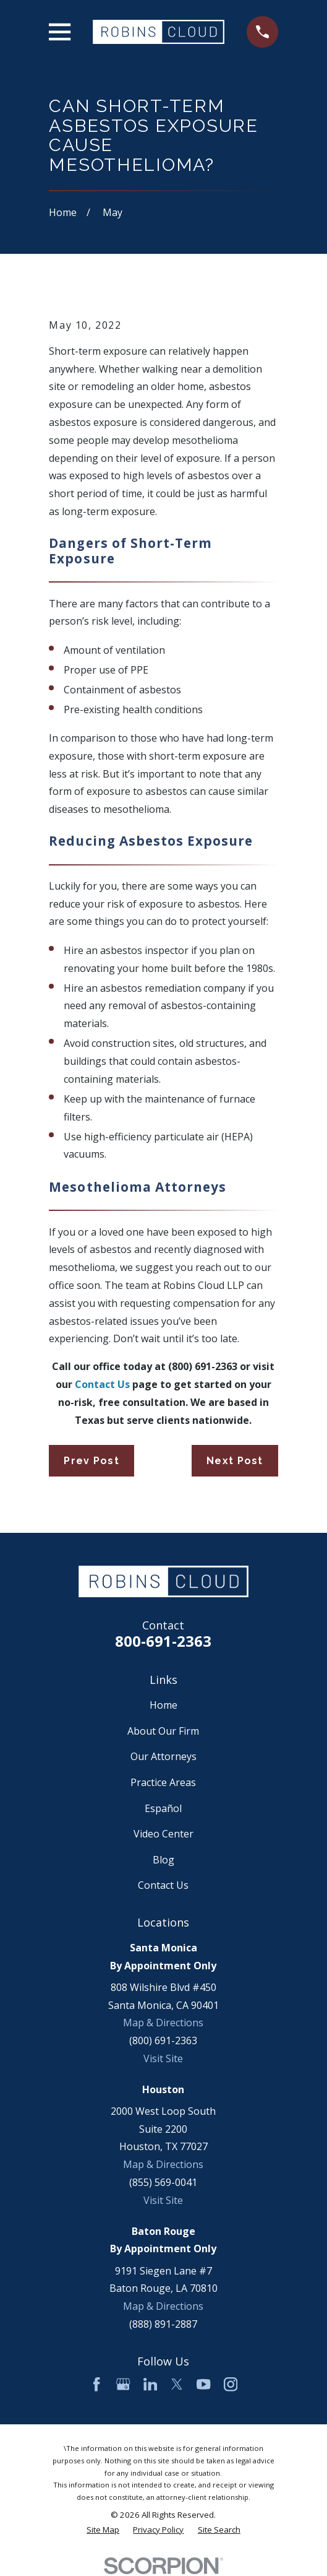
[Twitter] (177, 2384)
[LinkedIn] (150, 2384)
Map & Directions (163, 2022)
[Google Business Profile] (123, 2384)
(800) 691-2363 (163, 2040)
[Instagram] (230, 2384)
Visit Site (163, 2058)
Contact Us (163, 1885)
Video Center (163, 1834)
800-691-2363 (163, 1641)
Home (163, 1705)
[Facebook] (96, 2384)
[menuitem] (103, 2530)
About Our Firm (163, 1731)
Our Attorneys (163, 1756)
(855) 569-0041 (163, 2182)
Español (163, 1808)
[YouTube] (203, 2384)
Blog (163, 1860)
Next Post (234, 1461)
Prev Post (91, 1461)
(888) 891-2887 (163, 2324)
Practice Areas (163, 1782)
